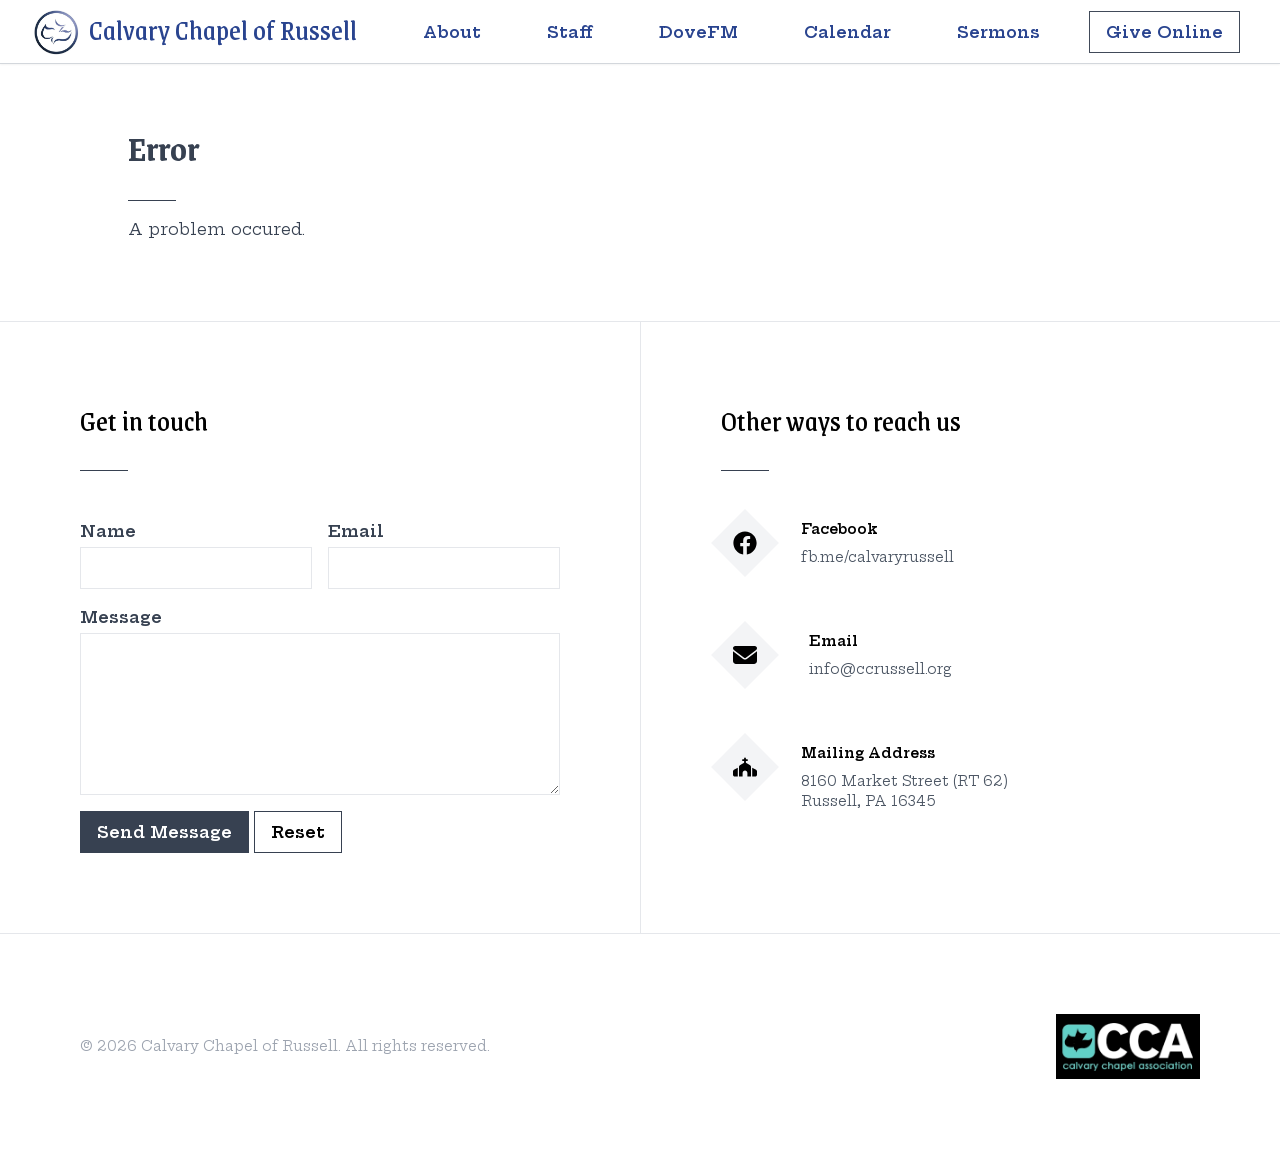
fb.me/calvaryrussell (877, 557)
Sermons (998, 32)
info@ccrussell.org (880, 669)
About (452, 32)
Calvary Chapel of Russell (194, 33)
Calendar (847, 32)
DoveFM (698, 32)
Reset (298, 832)
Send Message (164, 832)
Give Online (1164, 32)
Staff (570, 32)
